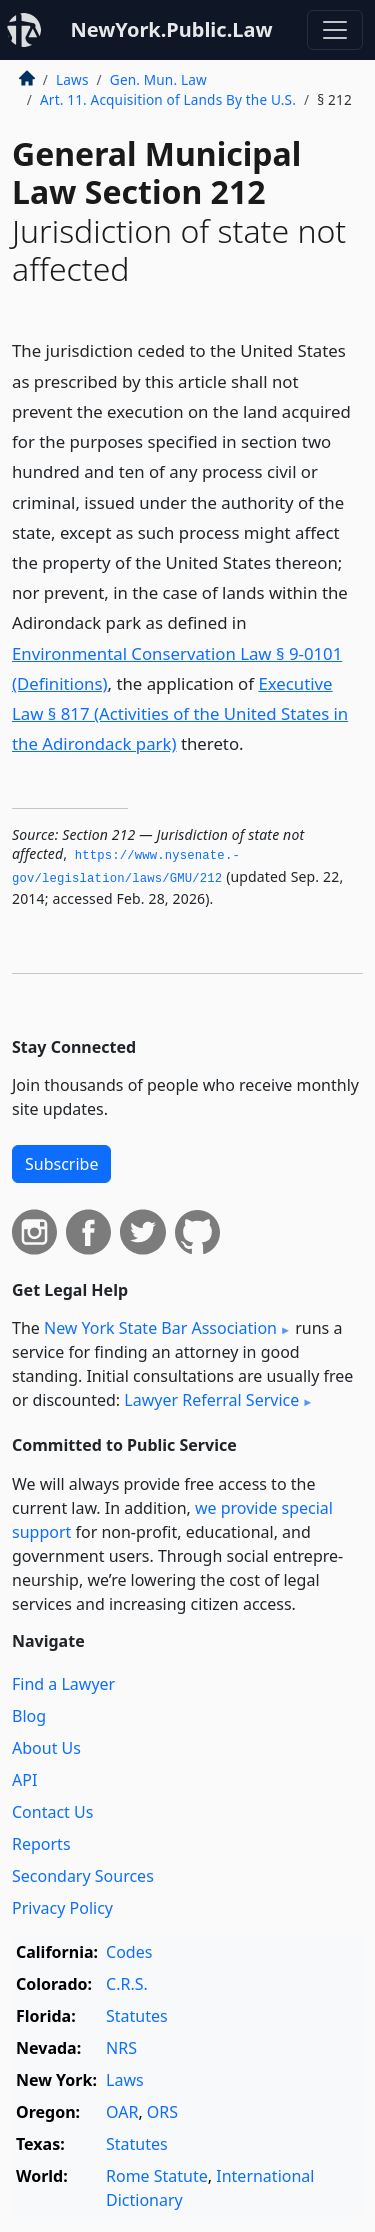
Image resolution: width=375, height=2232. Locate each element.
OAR (122, 2112)
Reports (41, 1844)
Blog (29, 1716)
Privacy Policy (62, 1908)
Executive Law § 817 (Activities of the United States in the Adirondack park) (180, 713)
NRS (121, 2048)
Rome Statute (157, 2176)
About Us (46, 1748)
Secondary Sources (83, 1876)
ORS (162, 2112)
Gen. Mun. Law (158, 79)
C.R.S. (127, 1984)
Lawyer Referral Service (211, 1400)
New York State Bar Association (160, 1328)
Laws (72, 79)
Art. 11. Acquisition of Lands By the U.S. (168, 99)
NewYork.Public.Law (171, 29)
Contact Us (52, 1812)
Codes (129, 1952)
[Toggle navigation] (335, 30)
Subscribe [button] (61, 1164)
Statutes (137, 2016)
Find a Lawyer (63, 1684)
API (24, 1780)
